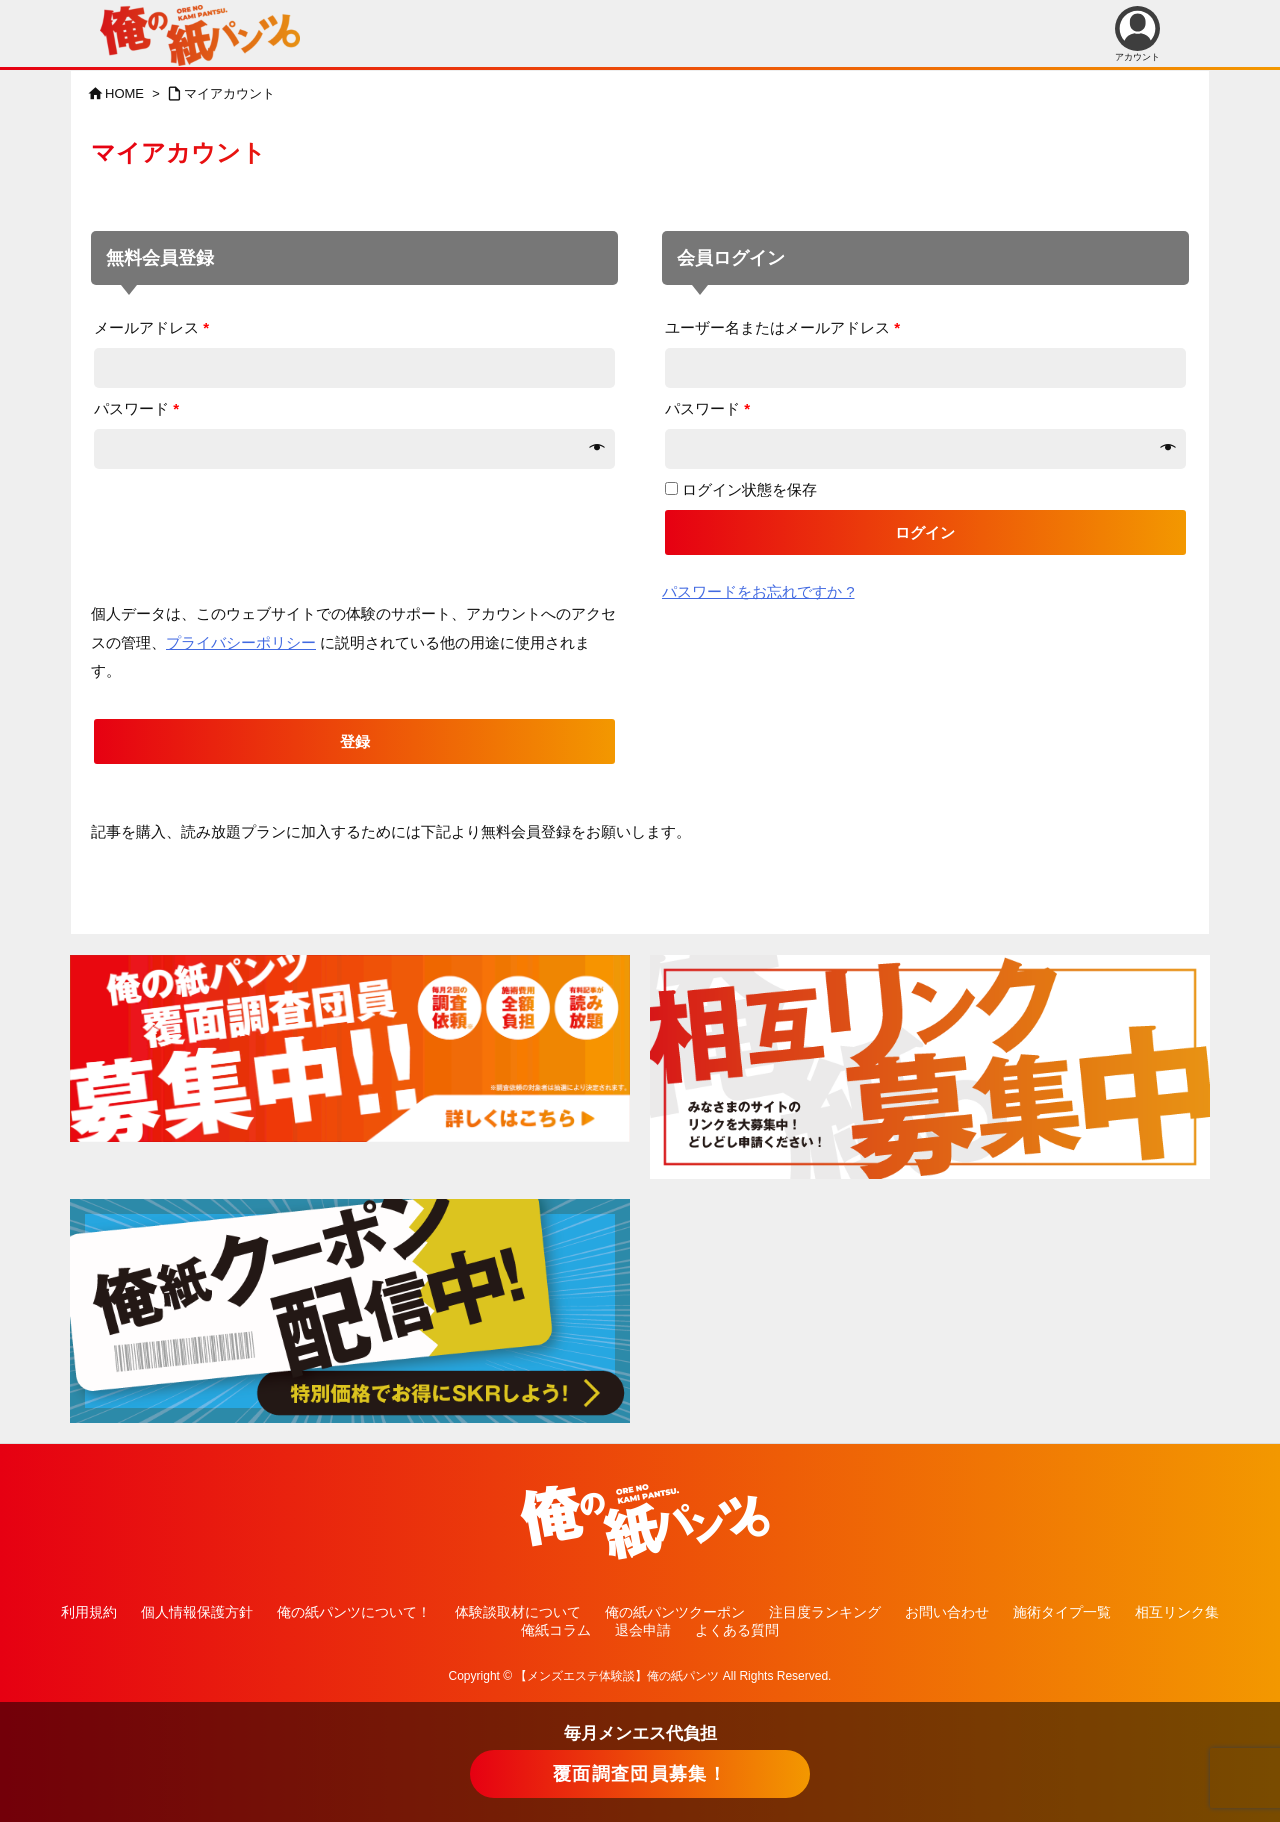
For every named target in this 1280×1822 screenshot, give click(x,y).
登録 (355, 741)
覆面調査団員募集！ (640, 1774)
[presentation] (243, 511)
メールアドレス (151, 327)
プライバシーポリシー (241, 642)
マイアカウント (229, 93)
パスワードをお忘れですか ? (758, 591)
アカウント (1137, 34)
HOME (124, 93)
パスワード (136, 408)
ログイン (925, 532)
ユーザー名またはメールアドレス (782, 327)
